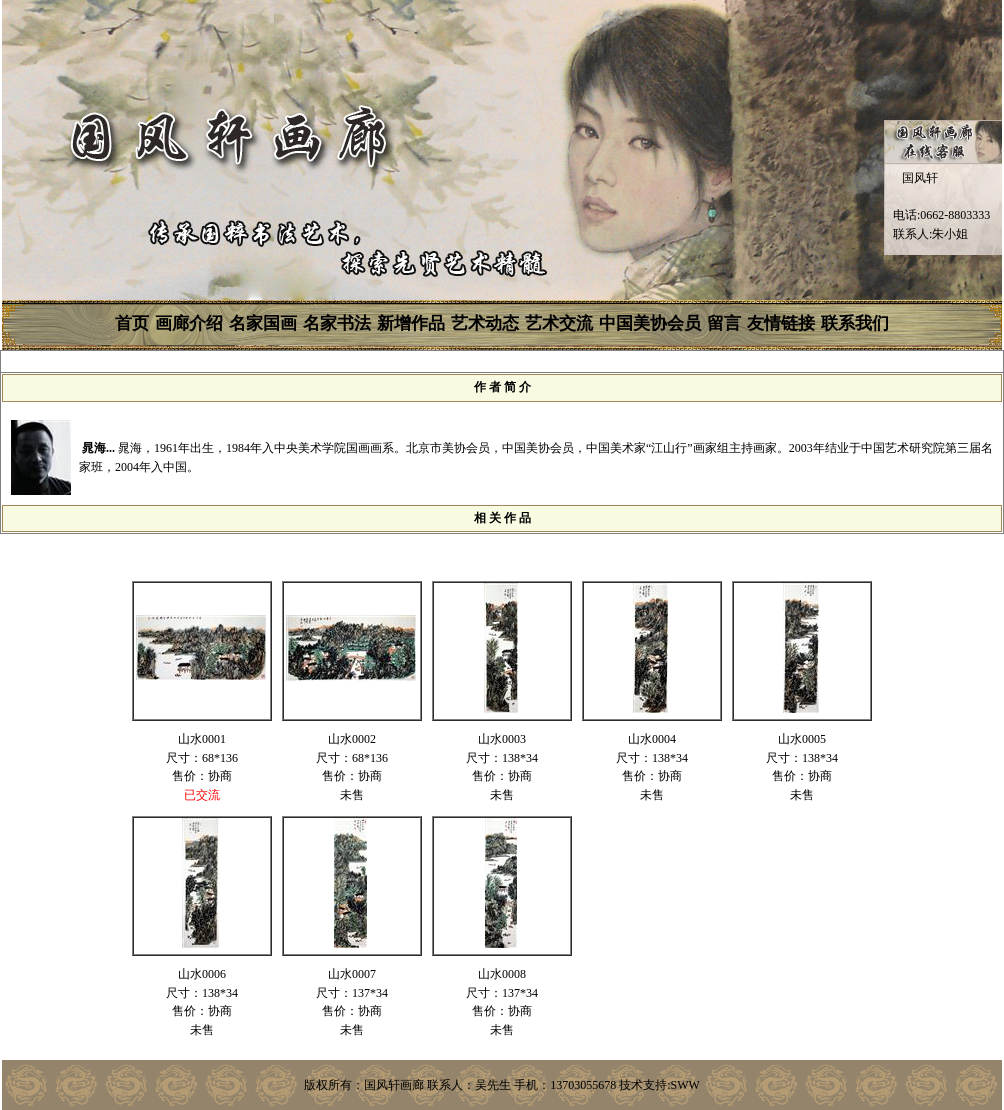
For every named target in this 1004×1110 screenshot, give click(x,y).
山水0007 (352, 974)
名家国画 (263, 323)
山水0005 (802, 739)
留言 (724, 323)
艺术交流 (559, 323)
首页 (132, 323)
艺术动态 (485, 323)
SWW (685, 1085)
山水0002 (352, 739)
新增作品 (411, 323)
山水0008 (502, 974)
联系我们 (855, 323)
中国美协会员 (650, 323)
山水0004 (652, 739)
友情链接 (781, 323)
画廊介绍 (189, 323)
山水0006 (202, 974)
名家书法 (337, 323)
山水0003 (502, 739)
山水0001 (202, 739)
